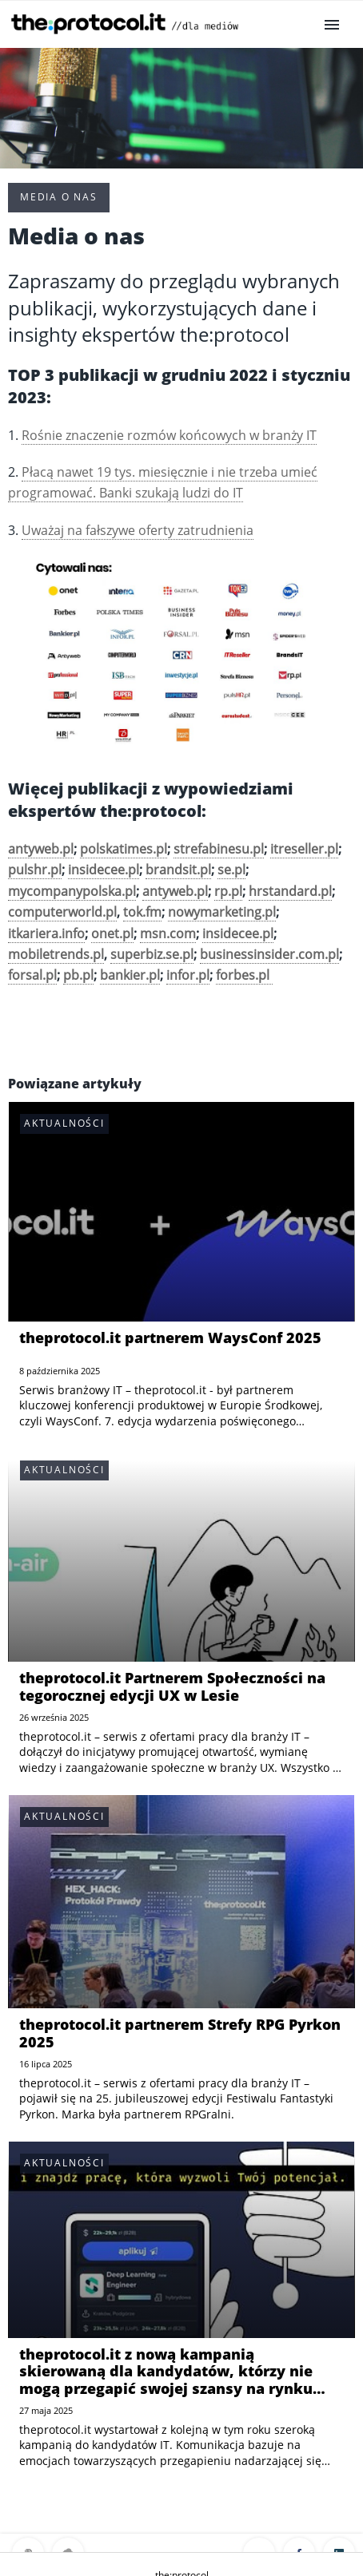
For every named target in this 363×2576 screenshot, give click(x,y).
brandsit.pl (178, 869)
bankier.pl (130, 975)
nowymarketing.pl (222, 912)
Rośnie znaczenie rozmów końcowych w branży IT (169, 435)
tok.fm (142, 912)
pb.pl (78, 975)
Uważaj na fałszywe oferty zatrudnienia (137, 530)
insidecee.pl (103, 869)
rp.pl (228, 891)
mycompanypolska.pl (72, 891)
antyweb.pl (175, 891)
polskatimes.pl (123, 849)
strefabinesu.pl (219, 849)
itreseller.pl (304, 849)
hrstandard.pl (290, 891)
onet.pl (112, 933)
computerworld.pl (62, 912)
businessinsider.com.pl (269, 954)
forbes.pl (244, 975)
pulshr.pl (35, 869)
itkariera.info (46, 933)
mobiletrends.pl (56, 954)
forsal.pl (32, 975)
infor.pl (187, 975)
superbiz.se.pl (151, 954)
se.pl (231, 869)
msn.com (168, 933)
